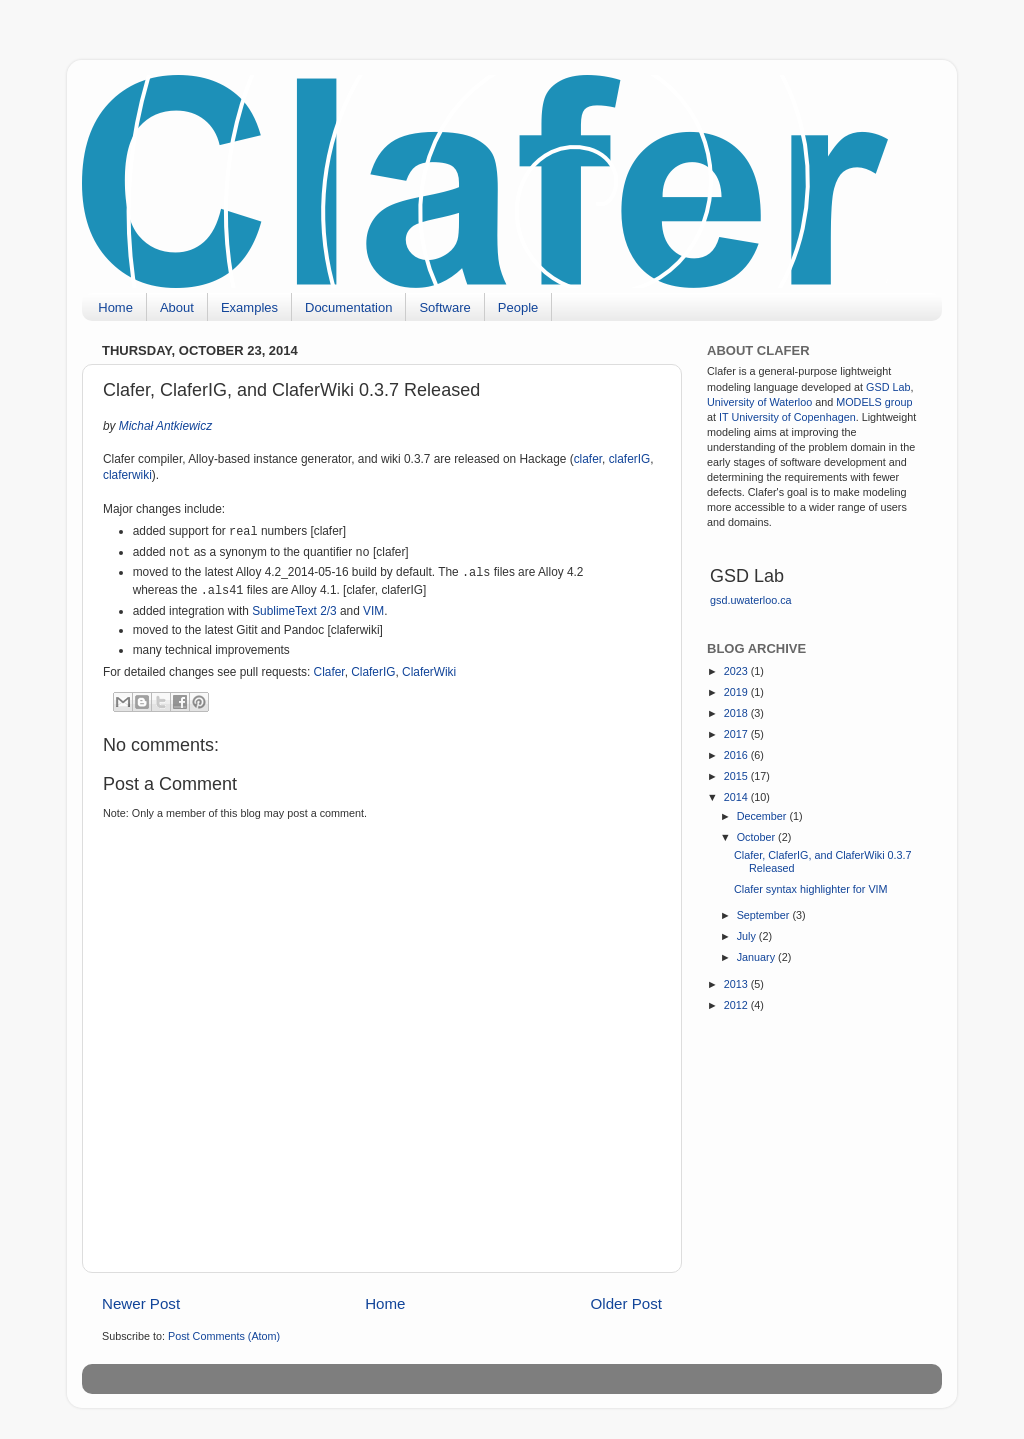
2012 (737, 1005)
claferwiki (127, 475)
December (763, 816)
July (748, 936)
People (518, 307)
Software (444, 307)
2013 (737, 984)
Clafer (329, 672)
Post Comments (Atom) (224, 1336)
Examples (249, 307)
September (765, 915)
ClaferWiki (429, 672)
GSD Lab (888, 387)
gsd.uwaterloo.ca (751, 600)
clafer (588, 459)
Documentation (348, 307)
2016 (737, 755)
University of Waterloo (759, 402)
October (757, 837)
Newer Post (141, 1303)
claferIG (630, 459)
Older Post (626, 1303)
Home (115, 307)
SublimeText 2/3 (294, 611)
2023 (737, 671)
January (757, 957)
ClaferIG (373, 672)
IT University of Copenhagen (787, 417)
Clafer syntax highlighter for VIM (811, 889)
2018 (737, 713)
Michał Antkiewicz (165, 426)
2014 (737, 797)
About (177, 307)
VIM (373, 611)
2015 (737, 776)
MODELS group (874, 402)
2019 (737, 692)
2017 (737, 734)
